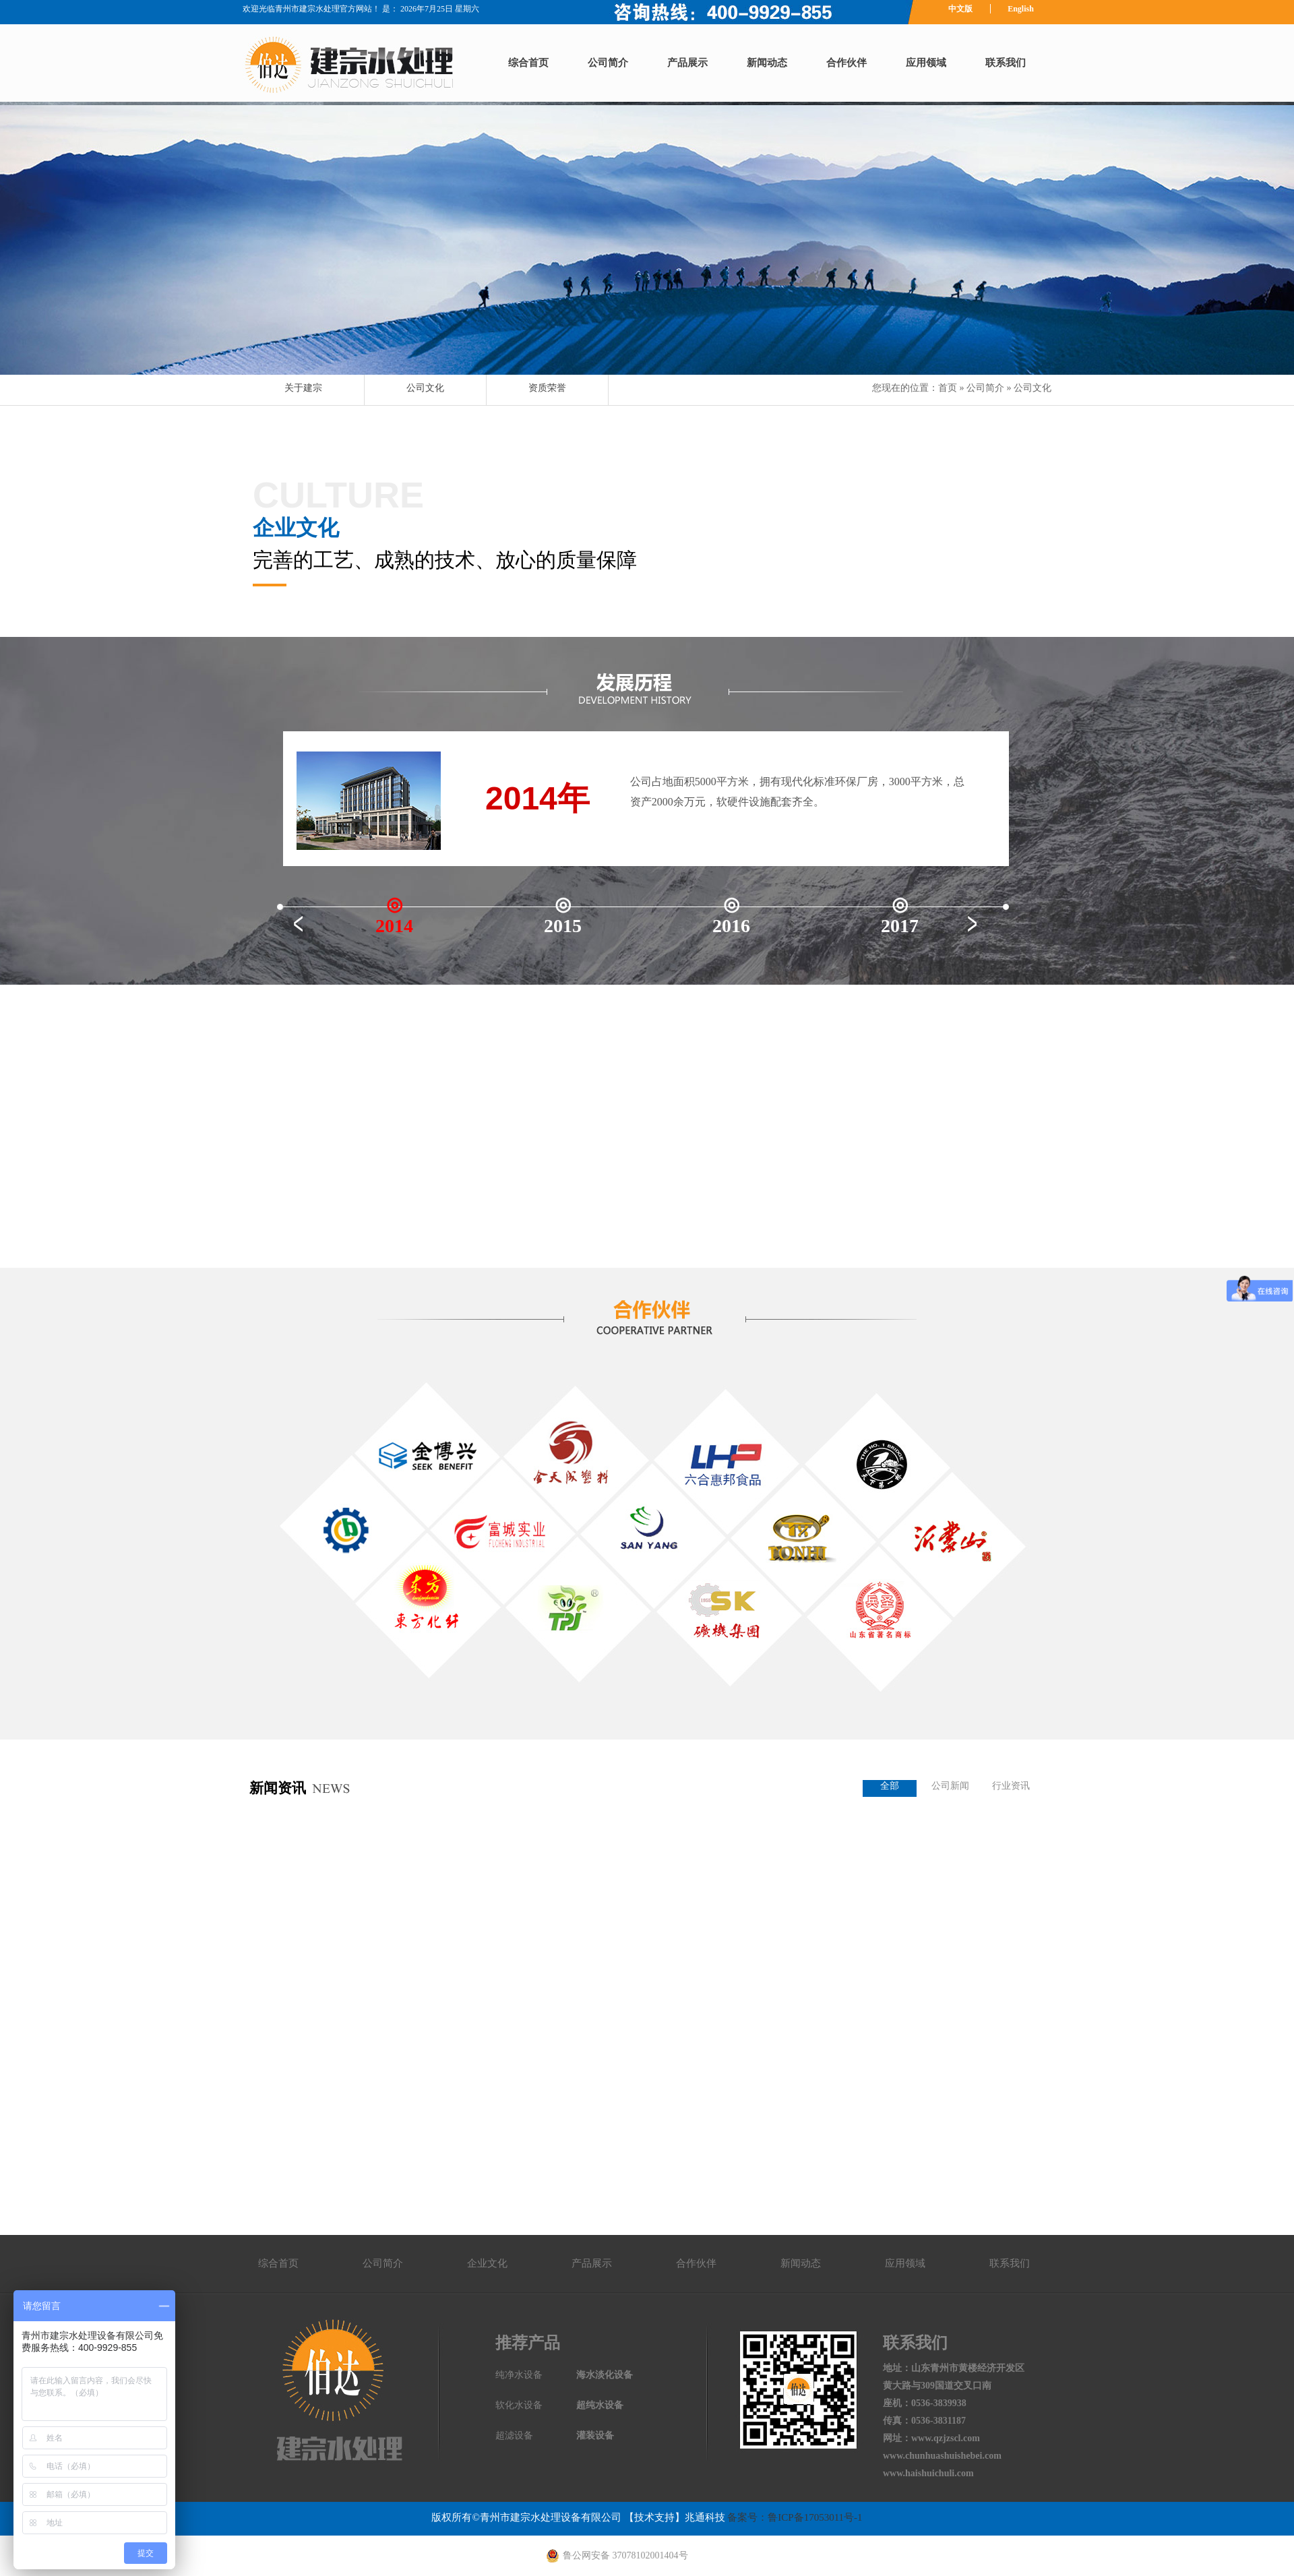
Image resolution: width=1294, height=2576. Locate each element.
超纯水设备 (599, 2405)
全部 (889, 1786)
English (1021, 8)
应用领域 (926, 62)
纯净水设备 (519, 2375)
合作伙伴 (846, 62)
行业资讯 (1011, 1786)
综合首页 (528, 62)
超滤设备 (514, 2435)
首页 (947, 388)
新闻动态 (767, 62)
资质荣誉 (547, 388)
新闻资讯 (277, 1788)
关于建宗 (303, 388)
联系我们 (1005, 62)
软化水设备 (519, 2405)
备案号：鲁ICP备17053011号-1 (794, 2517)
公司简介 (608, 62)
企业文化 (487, 2263)
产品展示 (687, 62)
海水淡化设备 (604, 2375)
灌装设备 (595, 2435)
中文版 (960, 8)
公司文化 (425, 388)
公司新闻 (950, 1786)
